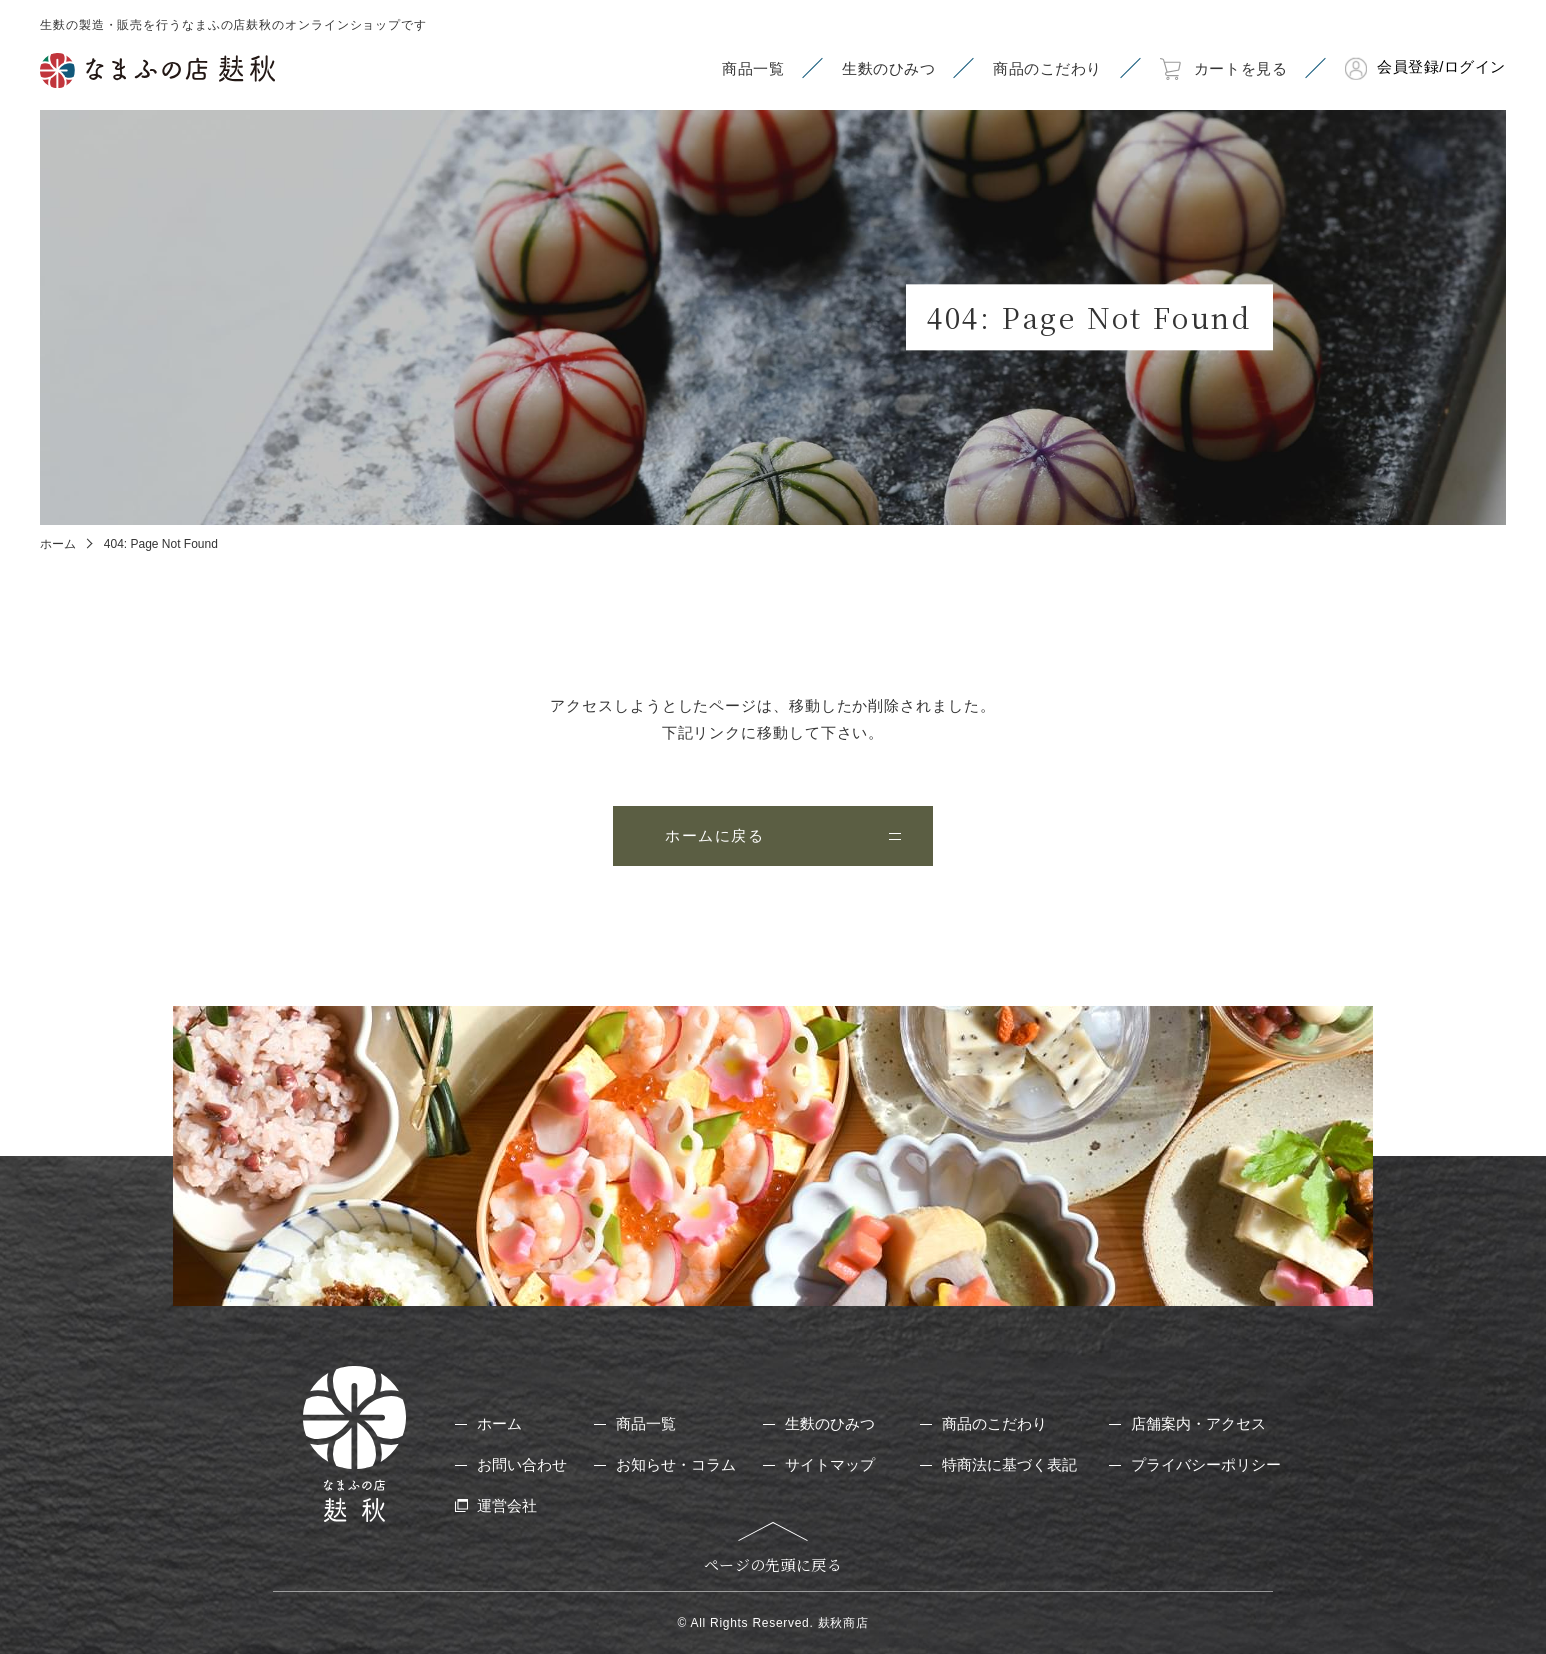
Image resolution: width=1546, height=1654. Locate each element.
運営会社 (507, 1505)
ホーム (58, 544)
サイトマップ (830, 1464)
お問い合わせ (522, 1464)
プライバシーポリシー (1206, 1464)
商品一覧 (646, 1423)
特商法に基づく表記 (1009, 1464)
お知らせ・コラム (676, 1464)
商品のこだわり (994, 1423)
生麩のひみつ (830, 1423)
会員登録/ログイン (1441, 66)
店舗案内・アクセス (1198, 1423)
